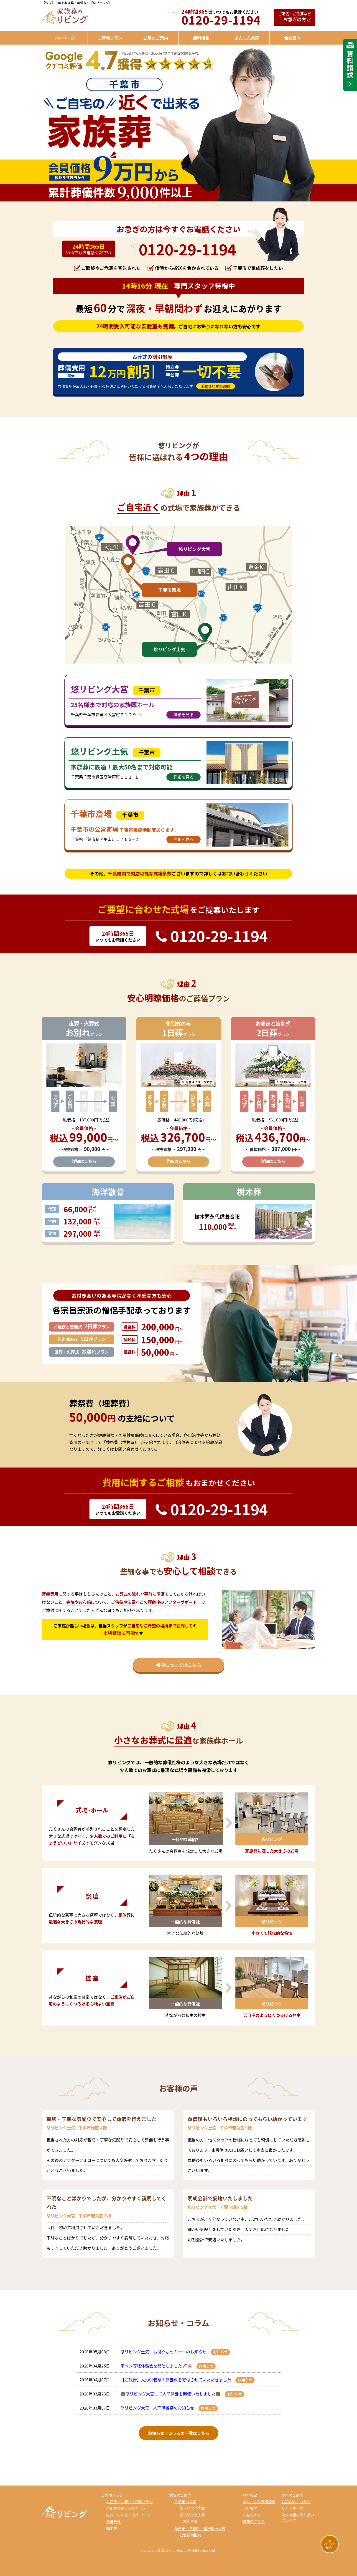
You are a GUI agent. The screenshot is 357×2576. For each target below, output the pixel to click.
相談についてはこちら (178, 1665)
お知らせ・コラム (296, 2501)
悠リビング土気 (169, 649)
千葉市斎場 (169, 590)
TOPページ (64, 38)
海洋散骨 (113, 2521)
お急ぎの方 (294, 17)
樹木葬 (111, 2528)
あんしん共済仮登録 (259, 2501)
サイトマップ (292, 2508)
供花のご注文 (254, 2521)
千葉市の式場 (185, 2501)
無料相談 (201, 38)
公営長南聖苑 (190, 2535)
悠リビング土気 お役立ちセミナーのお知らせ (163, 2352)
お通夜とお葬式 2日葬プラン (129, 2501)
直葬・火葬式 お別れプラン (128, 2515)
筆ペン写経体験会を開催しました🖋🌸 (156, 2366)
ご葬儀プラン (110, 38)
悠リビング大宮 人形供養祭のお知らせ (157, 2408)
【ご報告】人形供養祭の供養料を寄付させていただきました (175, 2379)
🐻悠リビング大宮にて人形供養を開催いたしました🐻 (170, 2394)
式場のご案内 (155, 38)
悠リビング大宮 (194, 549)
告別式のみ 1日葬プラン (125, 2508)
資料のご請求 (292, 2495)
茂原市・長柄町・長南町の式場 (199, 2528)
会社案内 (292, 38)
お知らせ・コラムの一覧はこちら (178, 2433)
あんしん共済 (247, 38)
